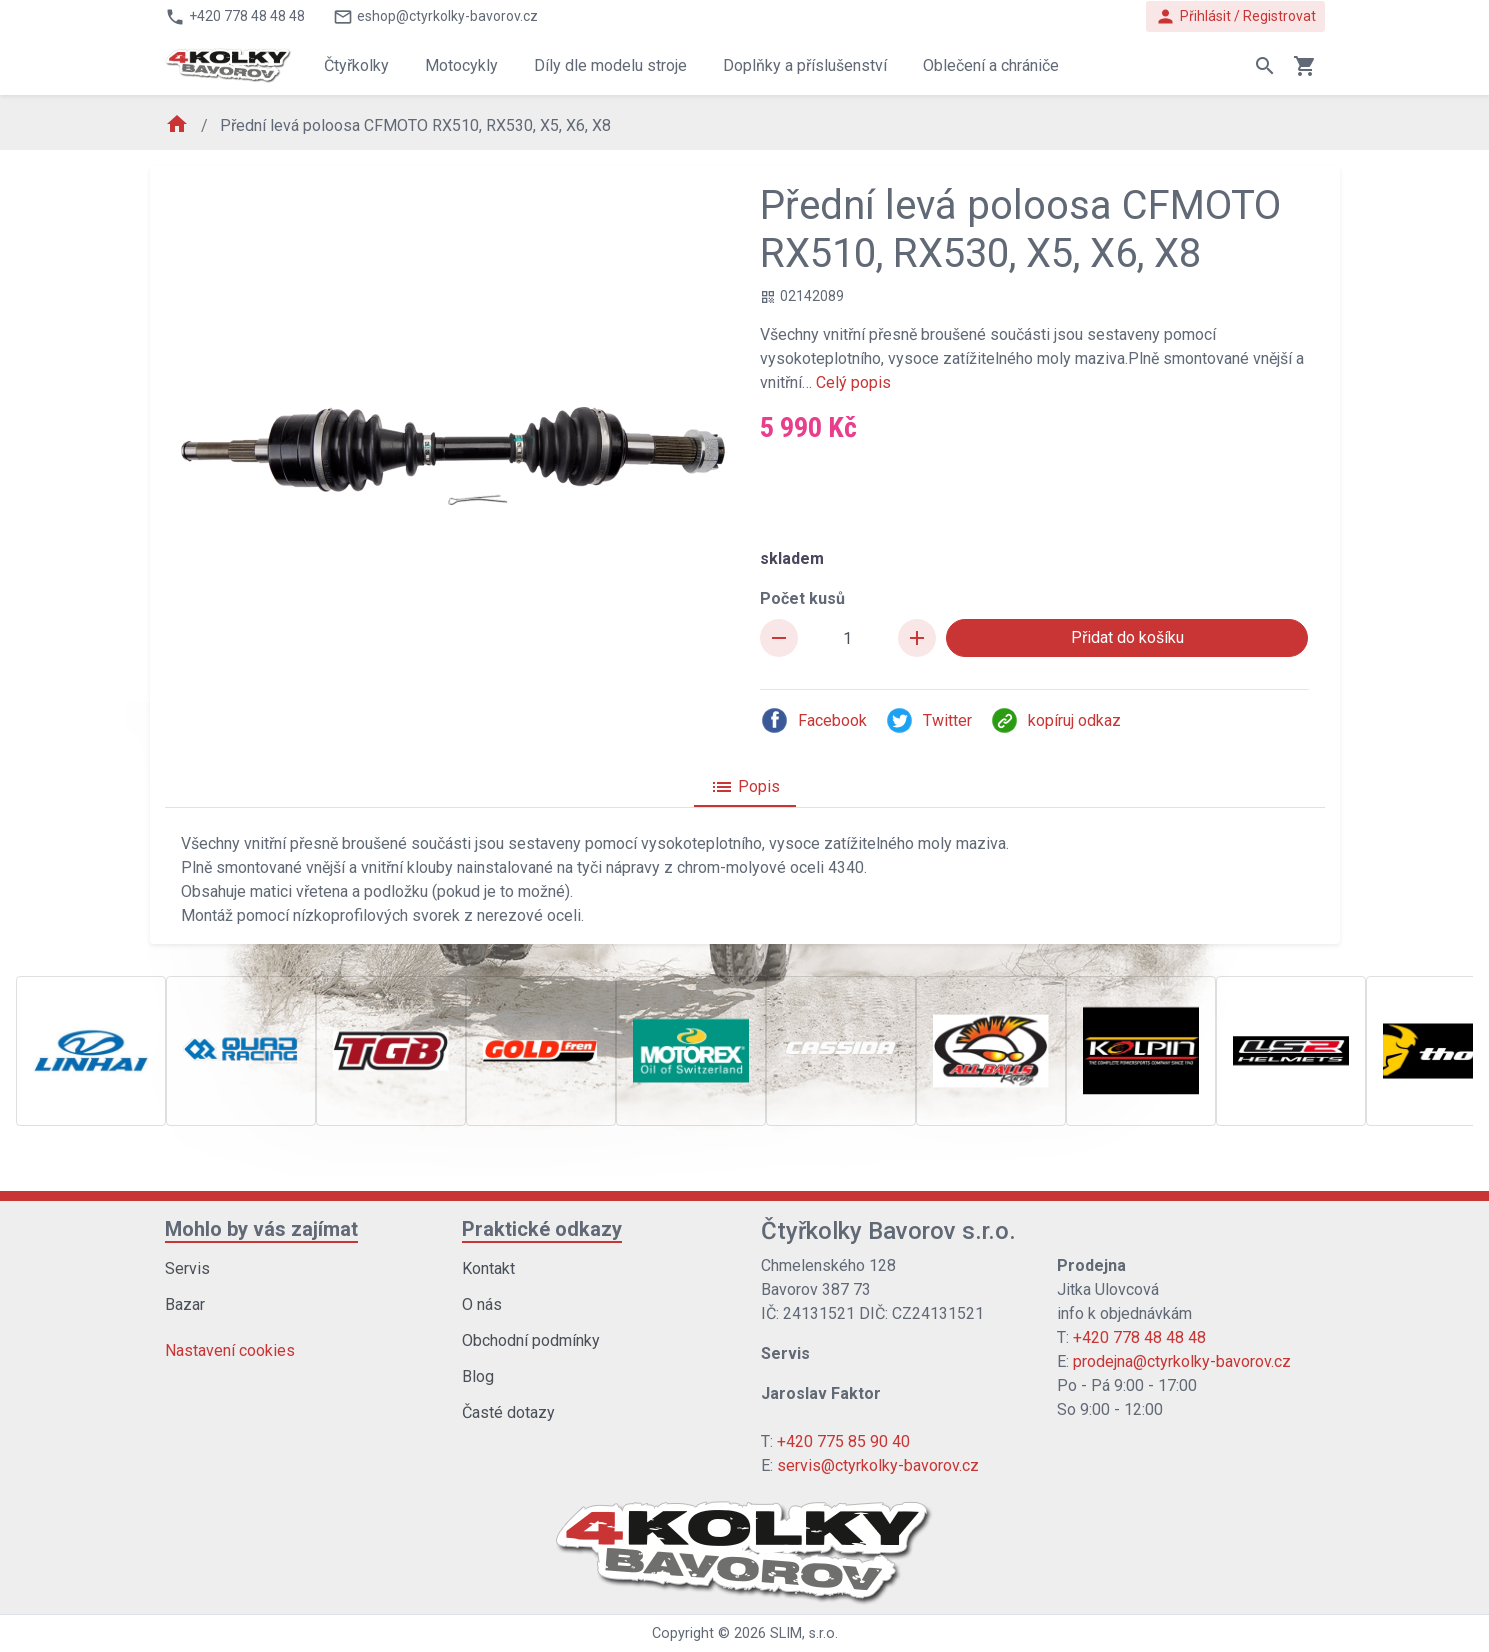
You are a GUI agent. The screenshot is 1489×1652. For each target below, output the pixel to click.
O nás (482, 1304)
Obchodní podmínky (531, 1340)
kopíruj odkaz (1055, 720)
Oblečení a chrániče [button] (991, 65)
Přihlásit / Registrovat (1235, 16)
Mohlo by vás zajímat (261, 1229)
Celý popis (853, 382)
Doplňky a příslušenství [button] (805, 65)
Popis (745, 787)
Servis (187, 1268)
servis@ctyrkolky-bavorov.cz (878, 1465)
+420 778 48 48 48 (1139, 1337)
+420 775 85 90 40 (843, 1441)
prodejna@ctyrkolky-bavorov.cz (1182, 1361)
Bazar (185, 1304)
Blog (478, 1376)
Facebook (813, 720)
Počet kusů (802, 598)
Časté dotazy (508, 1412)
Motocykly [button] (461, 65)
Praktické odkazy (542, 1229)
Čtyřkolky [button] (356, 65)
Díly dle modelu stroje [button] (610, 65)
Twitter (928, 720)
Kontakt (488, 1268)
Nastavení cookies (230, 1350)
